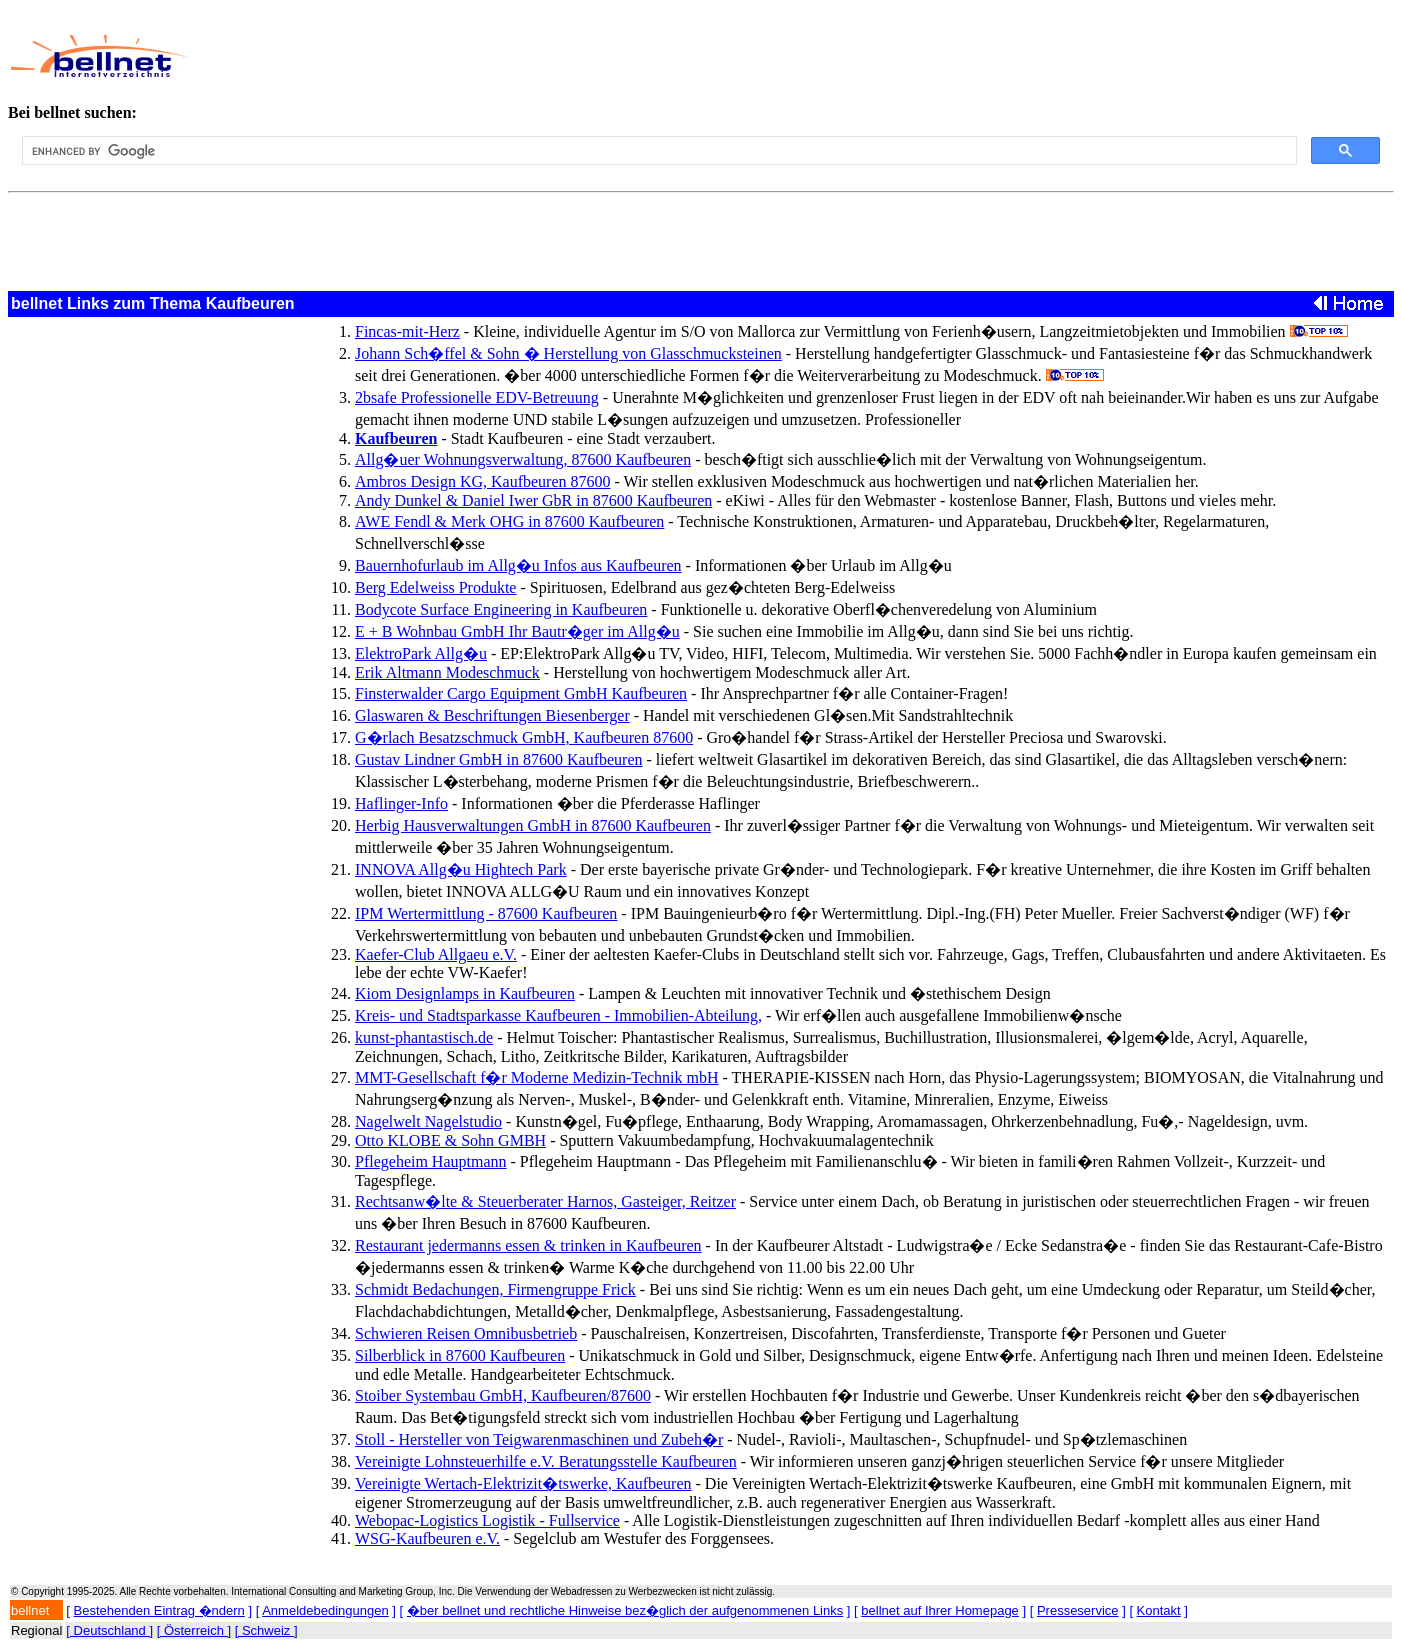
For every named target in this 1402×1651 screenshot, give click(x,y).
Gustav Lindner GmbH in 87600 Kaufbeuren (499, 759)
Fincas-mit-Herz (407, 331)
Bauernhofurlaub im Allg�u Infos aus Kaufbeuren (518, 565)
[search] (657, 151)
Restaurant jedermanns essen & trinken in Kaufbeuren (528, 1245)
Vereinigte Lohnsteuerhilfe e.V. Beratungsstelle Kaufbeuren (546, 1461)
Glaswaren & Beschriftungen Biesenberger (492, 715)
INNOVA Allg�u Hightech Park (461, 869)
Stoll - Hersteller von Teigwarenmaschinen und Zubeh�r (539, 1439)
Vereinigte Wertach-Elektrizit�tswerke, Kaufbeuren (523, 1483)
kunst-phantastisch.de (424, 1037)
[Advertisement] (651, 56)
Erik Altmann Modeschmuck (447, 672)
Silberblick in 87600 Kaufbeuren (460, 1355)
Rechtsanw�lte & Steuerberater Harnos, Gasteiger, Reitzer (545, 1201)
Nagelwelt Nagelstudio (428, 1121)
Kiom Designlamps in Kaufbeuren (465, 993)
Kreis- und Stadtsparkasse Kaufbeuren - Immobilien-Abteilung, (558, 1015)
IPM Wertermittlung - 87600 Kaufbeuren (486, 913)
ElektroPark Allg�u (421, 653)
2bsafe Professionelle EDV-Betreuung (477, 397)
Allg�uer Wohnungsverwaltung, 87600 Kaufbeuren (523, 459)
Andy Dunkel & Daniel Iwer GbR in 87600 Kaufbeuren (533, 500)
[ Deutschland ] (109, 1630)
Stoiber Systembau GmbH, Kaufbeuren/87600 (503, 1395)
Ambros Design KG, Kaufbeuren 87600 (483, 481)
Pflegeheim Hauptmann (431, 1161)
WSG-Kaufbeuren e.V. (427, 1538)
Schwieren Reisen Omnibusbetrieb (466, 1333)
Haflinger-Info (401, 803)
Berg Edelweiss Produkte (435, 587)
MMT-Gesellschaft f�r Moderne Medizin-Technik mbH (537, 1077)
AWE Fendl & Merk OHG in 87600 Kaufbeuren (509, 521)
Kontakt (1159, 1610)
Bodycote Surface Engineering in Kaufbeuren (501, 609)
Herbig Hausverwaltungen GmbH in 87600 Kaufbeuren (533, 825)
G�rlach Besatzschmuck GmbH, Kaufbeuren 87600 (524, 737)
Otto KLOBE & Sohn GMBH (450, 1140)
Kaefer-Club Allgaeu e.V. (436, 954)
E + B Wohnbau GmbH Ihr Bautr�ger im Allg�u (517, 631)
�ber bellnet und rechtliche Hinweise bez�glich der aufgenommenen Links (625, 1610)
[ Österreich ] (194, 1630)
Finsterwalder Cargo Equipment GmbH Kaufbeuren (521, 693)
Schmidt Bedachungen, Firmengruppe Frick (495, 1289)
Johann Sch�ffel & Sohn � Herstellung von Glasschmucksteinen (568, 353)
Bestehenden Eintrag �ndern (159, 1610)
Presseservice (1078, 1610)
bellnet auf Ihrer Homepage (940, 1610)
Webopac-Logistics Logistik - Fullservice (487, 1520)
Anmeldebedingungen (325, 1610)
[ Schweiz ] (266, 1630)
